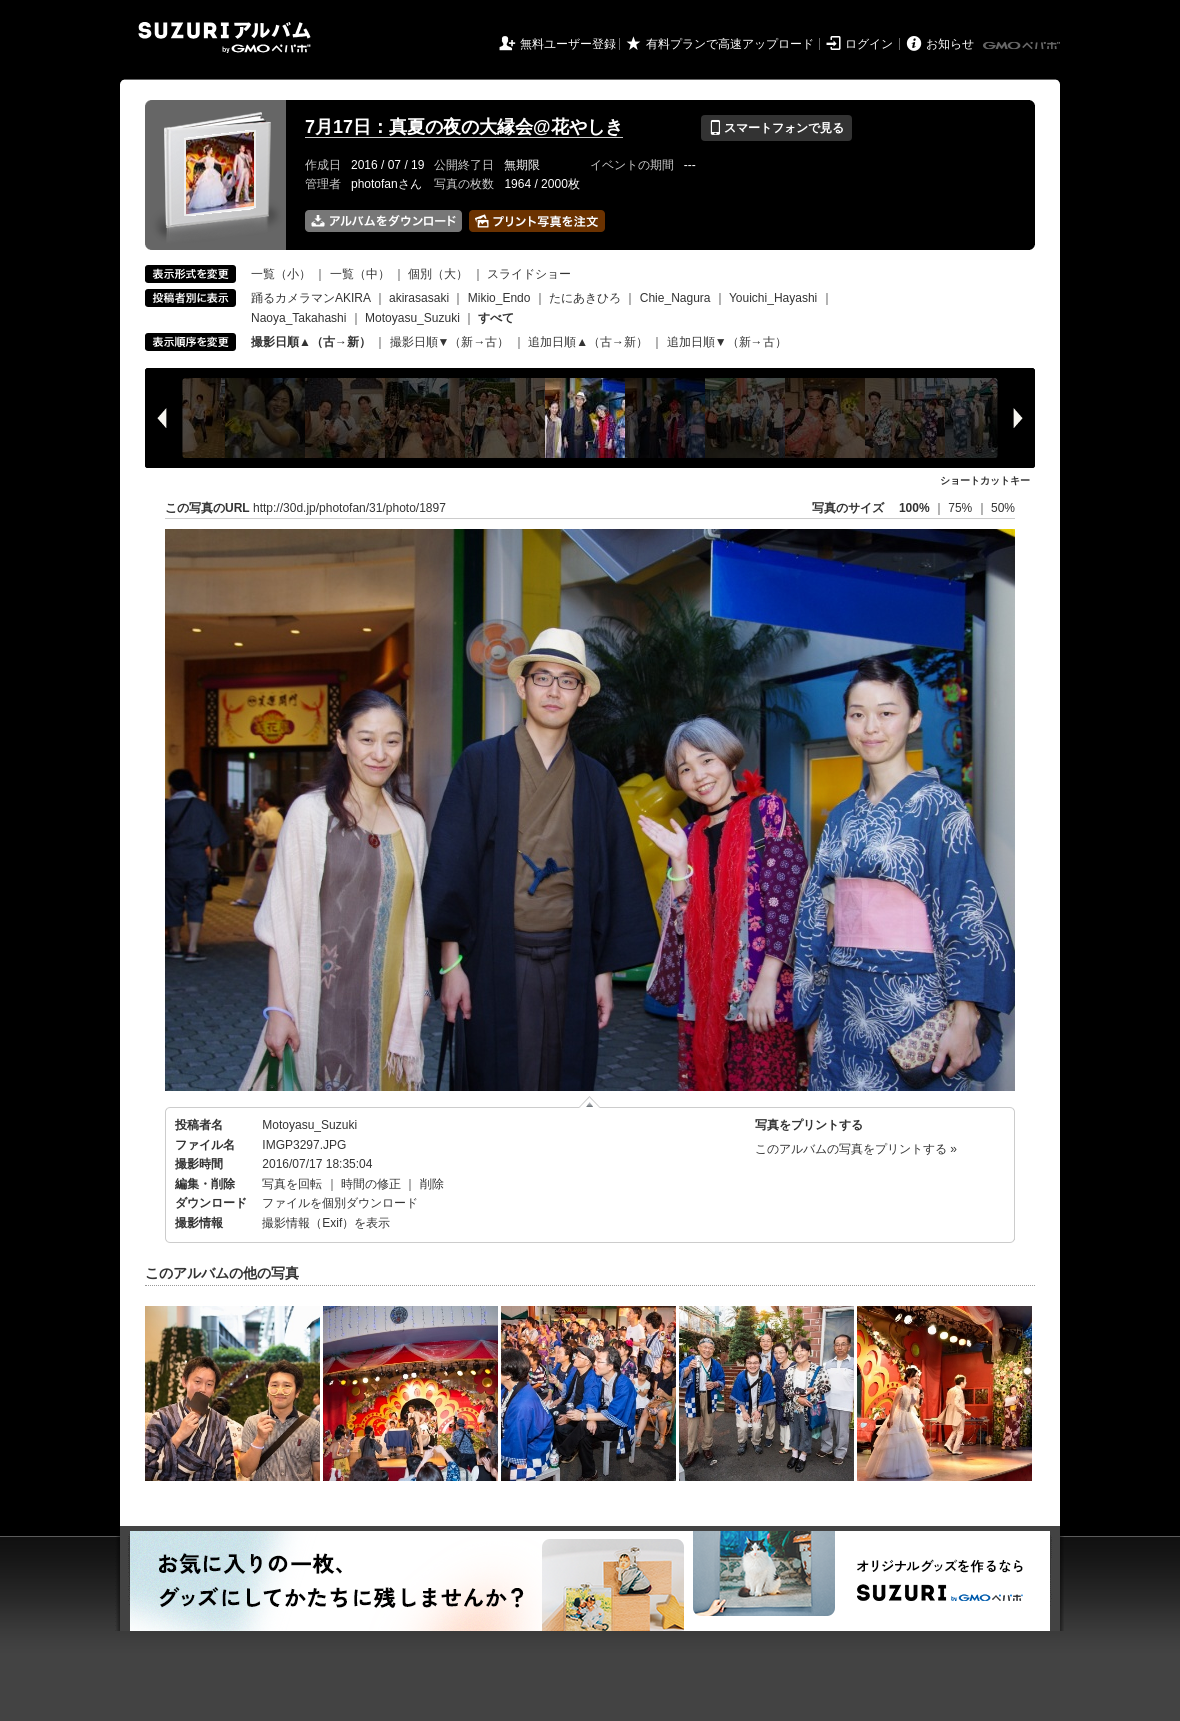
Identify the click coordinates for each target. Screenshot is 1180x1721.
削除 (432, 1184)
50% (1003, 508)
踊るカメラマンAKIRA (310, 298)
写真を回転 (292, 1184)
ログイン (869, 44)
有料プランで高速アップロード (730, 44)
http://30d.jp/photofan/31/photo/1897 (349, 508)
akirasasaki (419, 298)
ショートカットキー (985, 480)
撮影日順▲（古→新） (311, 342)
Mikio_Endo (499, 298)
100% (914, 508)
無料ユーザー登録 (568, 44)
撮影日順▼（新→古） (450, 342)
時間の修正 (371, 1184)
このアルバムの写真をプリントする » (856, 1149)
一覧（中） (360, 274)
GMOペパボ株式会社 (1023, 46)
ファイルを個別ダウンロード (340, 1203)
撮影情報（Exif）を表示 (326, 1223)
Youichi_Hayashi (773, 298)
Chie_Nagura (675, 298)
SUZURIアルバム (224, 37)
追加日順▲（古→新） (588, 342)
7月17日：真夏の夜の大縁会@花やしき (464, 127)
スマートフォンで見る (776, 128)
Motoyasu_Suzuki (412, 318)
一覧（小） (281, 274)
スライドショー (529, 274)
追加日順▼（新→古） (727, 342)
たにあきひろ (585, 298)
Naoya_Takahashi (298, 318)
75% (961, 508)
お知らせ (950, 44)
